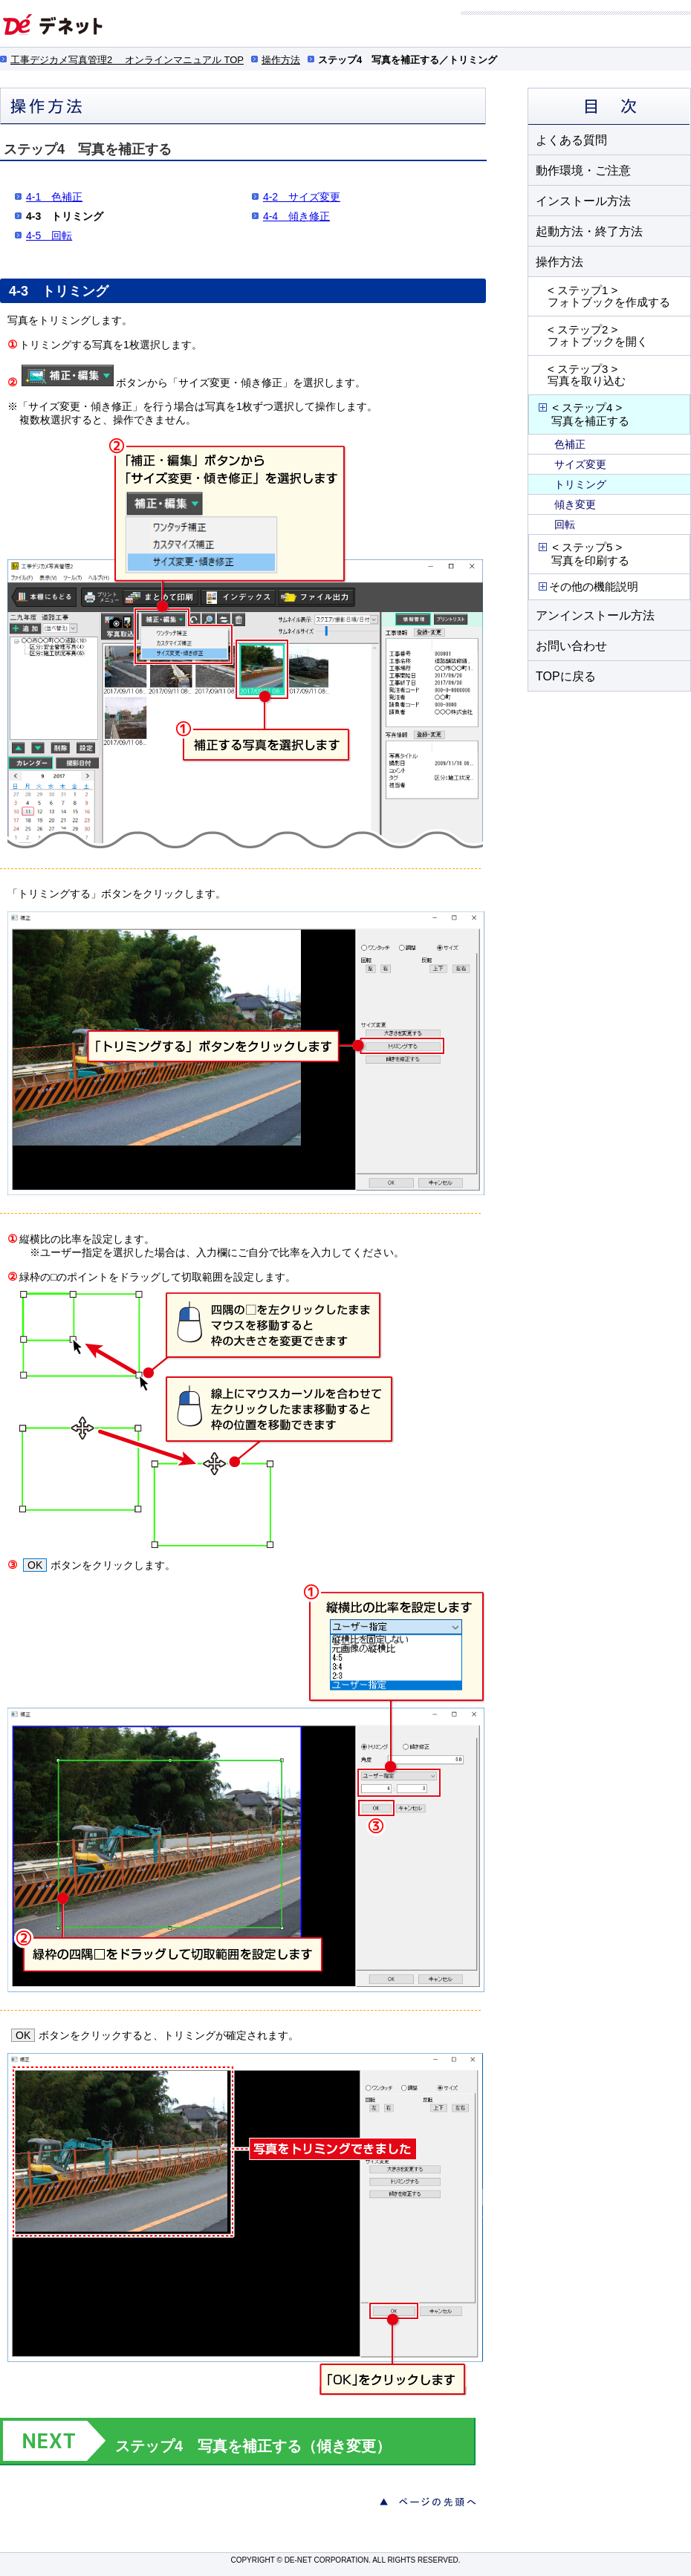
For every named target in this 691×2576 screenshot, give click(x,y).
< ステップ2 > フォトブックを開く (598, 335)
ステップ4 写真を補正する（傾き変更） (253, 2446)
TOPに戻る (566, 676)
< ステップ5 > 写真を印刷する (582, 554)
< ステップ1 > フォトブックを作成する (609, 296)
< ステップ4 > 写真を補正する (582, 414)
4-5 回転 (49, 235)
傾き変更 (575, 504)
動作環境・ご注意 (583, 170)
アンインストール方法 (595, 615)
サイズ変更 (580, 464)
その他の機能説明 (587, 586)
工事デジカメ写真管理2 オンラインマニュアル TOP (127, 59)
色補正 (569, 444)
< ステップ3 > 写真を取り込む (587, 374)
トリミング (580, 484)
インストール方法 (583, 201)
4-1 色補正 (54, 197)
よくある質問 (571, 140)
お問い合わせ (571, 646)
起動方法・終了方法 (589, 231)
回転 (564, 524)
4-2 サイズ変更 (301, 197)
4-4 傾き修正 (296, 216)
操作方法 (281, 59)
